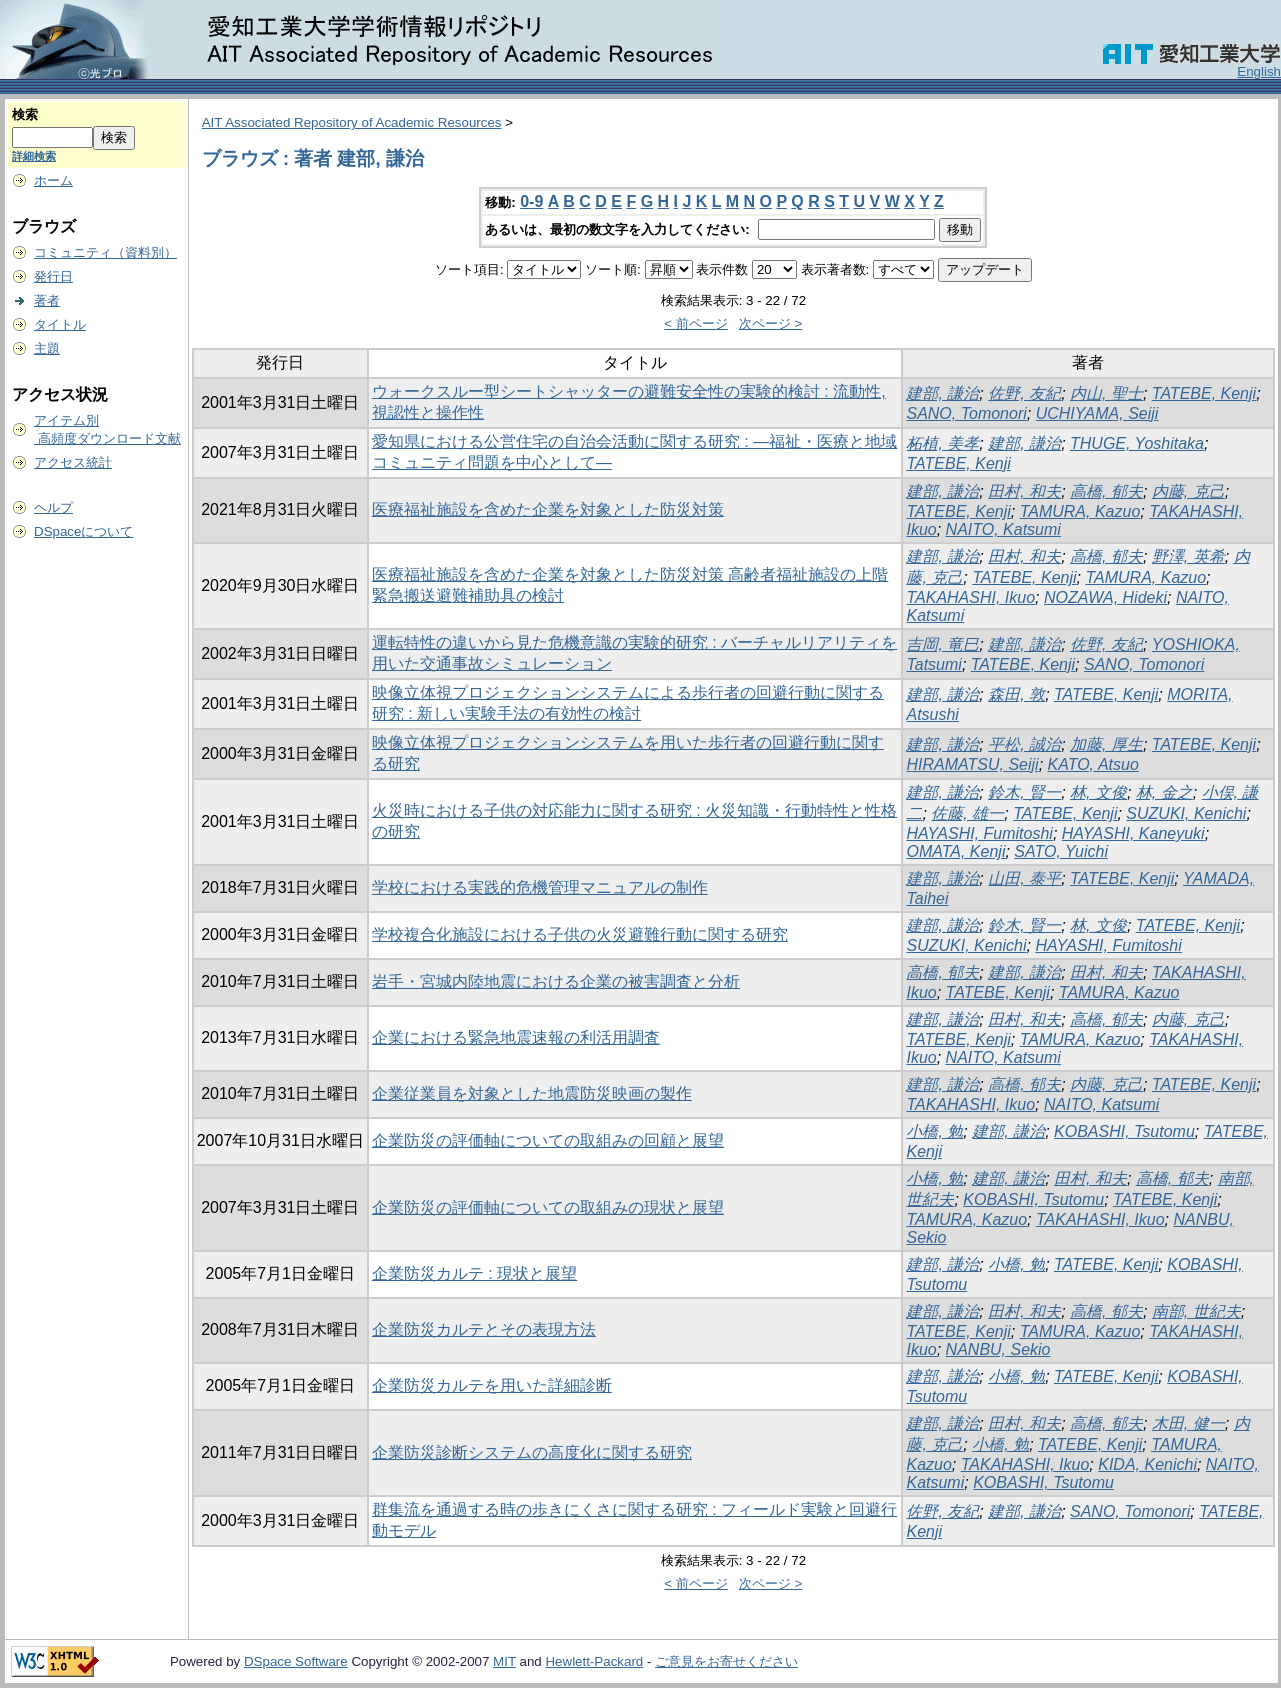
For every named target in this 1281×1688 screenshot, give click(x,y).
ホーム (53, 180)
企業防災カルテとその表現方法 (484, 1329)
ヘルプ (53, 507)
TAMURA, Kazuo (1080, 511)
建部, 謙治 (942, 393)
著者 (47, 300)
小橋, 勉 (934, 1131)
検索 (25, 114)
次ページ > (771, 323)
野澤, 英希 (1188, 556)
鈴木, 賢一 (1024, 792)
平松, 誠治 (1024, 744)
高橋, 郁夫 (1106, 491)
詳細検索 (34, 156)
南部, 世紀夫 (1196, 1311)
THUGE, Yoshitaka (1137, 443)
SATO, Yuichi (1061, 851)
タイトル (60, 324)
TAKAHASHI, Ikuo (970, 597)
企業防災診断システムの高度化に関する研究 (532, 1452)
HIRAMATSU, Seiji (972, 764)
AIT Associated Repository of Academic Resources (352, 122)
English (1259, 71)
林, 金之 (1164, 792)
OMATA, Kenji (955, 851)
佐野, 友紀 (1024, 393)
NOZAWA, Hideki (1105, 597)
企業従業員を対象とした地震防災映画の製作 (532, 1093)
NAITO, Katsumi (1003, 529)
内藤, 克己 (1188, 491)
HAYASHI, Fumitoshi (979, 833)
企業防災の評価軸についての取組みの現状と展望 (548, 1207)
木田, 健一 (1188, 1423)
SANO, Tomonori (966, 413)
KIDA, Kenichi (1147, 1464)
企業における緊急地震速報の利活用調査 (516, 1037)
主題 (47, 348)
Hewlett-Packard (594, 1661)
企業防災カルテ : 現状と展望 (474, 1273)
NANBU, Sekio (998, 1349)
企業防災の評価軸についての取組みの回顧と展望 (548, 1140)
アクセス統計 (73, 462)
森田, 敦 (1016, 694)
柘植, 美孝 (942, 443)
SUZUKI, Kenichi (1186, 813)
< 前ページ (696, 323)
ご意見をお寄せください (726, 1661)
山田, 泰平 (1024, 878)
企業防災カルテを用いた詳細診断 (492, 1385)
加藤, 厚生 (1106, 744)
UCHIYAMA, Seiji (1097, 413)
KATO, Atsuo (1093, 764)
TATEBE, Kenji (1204, 393)
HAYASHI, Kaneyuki (1133, 833)
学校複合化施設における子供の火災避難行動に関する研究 (580, 934)
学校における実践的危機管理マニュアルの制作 (540, 887)
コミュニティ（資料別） (105, 252)
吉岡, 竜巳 (942, 644)
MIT (504, 1661)
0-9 (531, 201)
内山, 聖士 (1106, 393)
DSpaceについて (83, 531)
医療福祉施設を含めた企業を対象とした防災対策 (548, 509)
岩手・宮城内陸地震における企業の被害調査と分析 (556, 981)
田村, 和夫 (1024, 491)
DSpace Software (296, 1661)
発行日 (53, 276)
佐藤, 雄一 (967, 813)
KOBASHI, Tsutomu (1124, 1131)
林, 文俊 (1098, 792)
